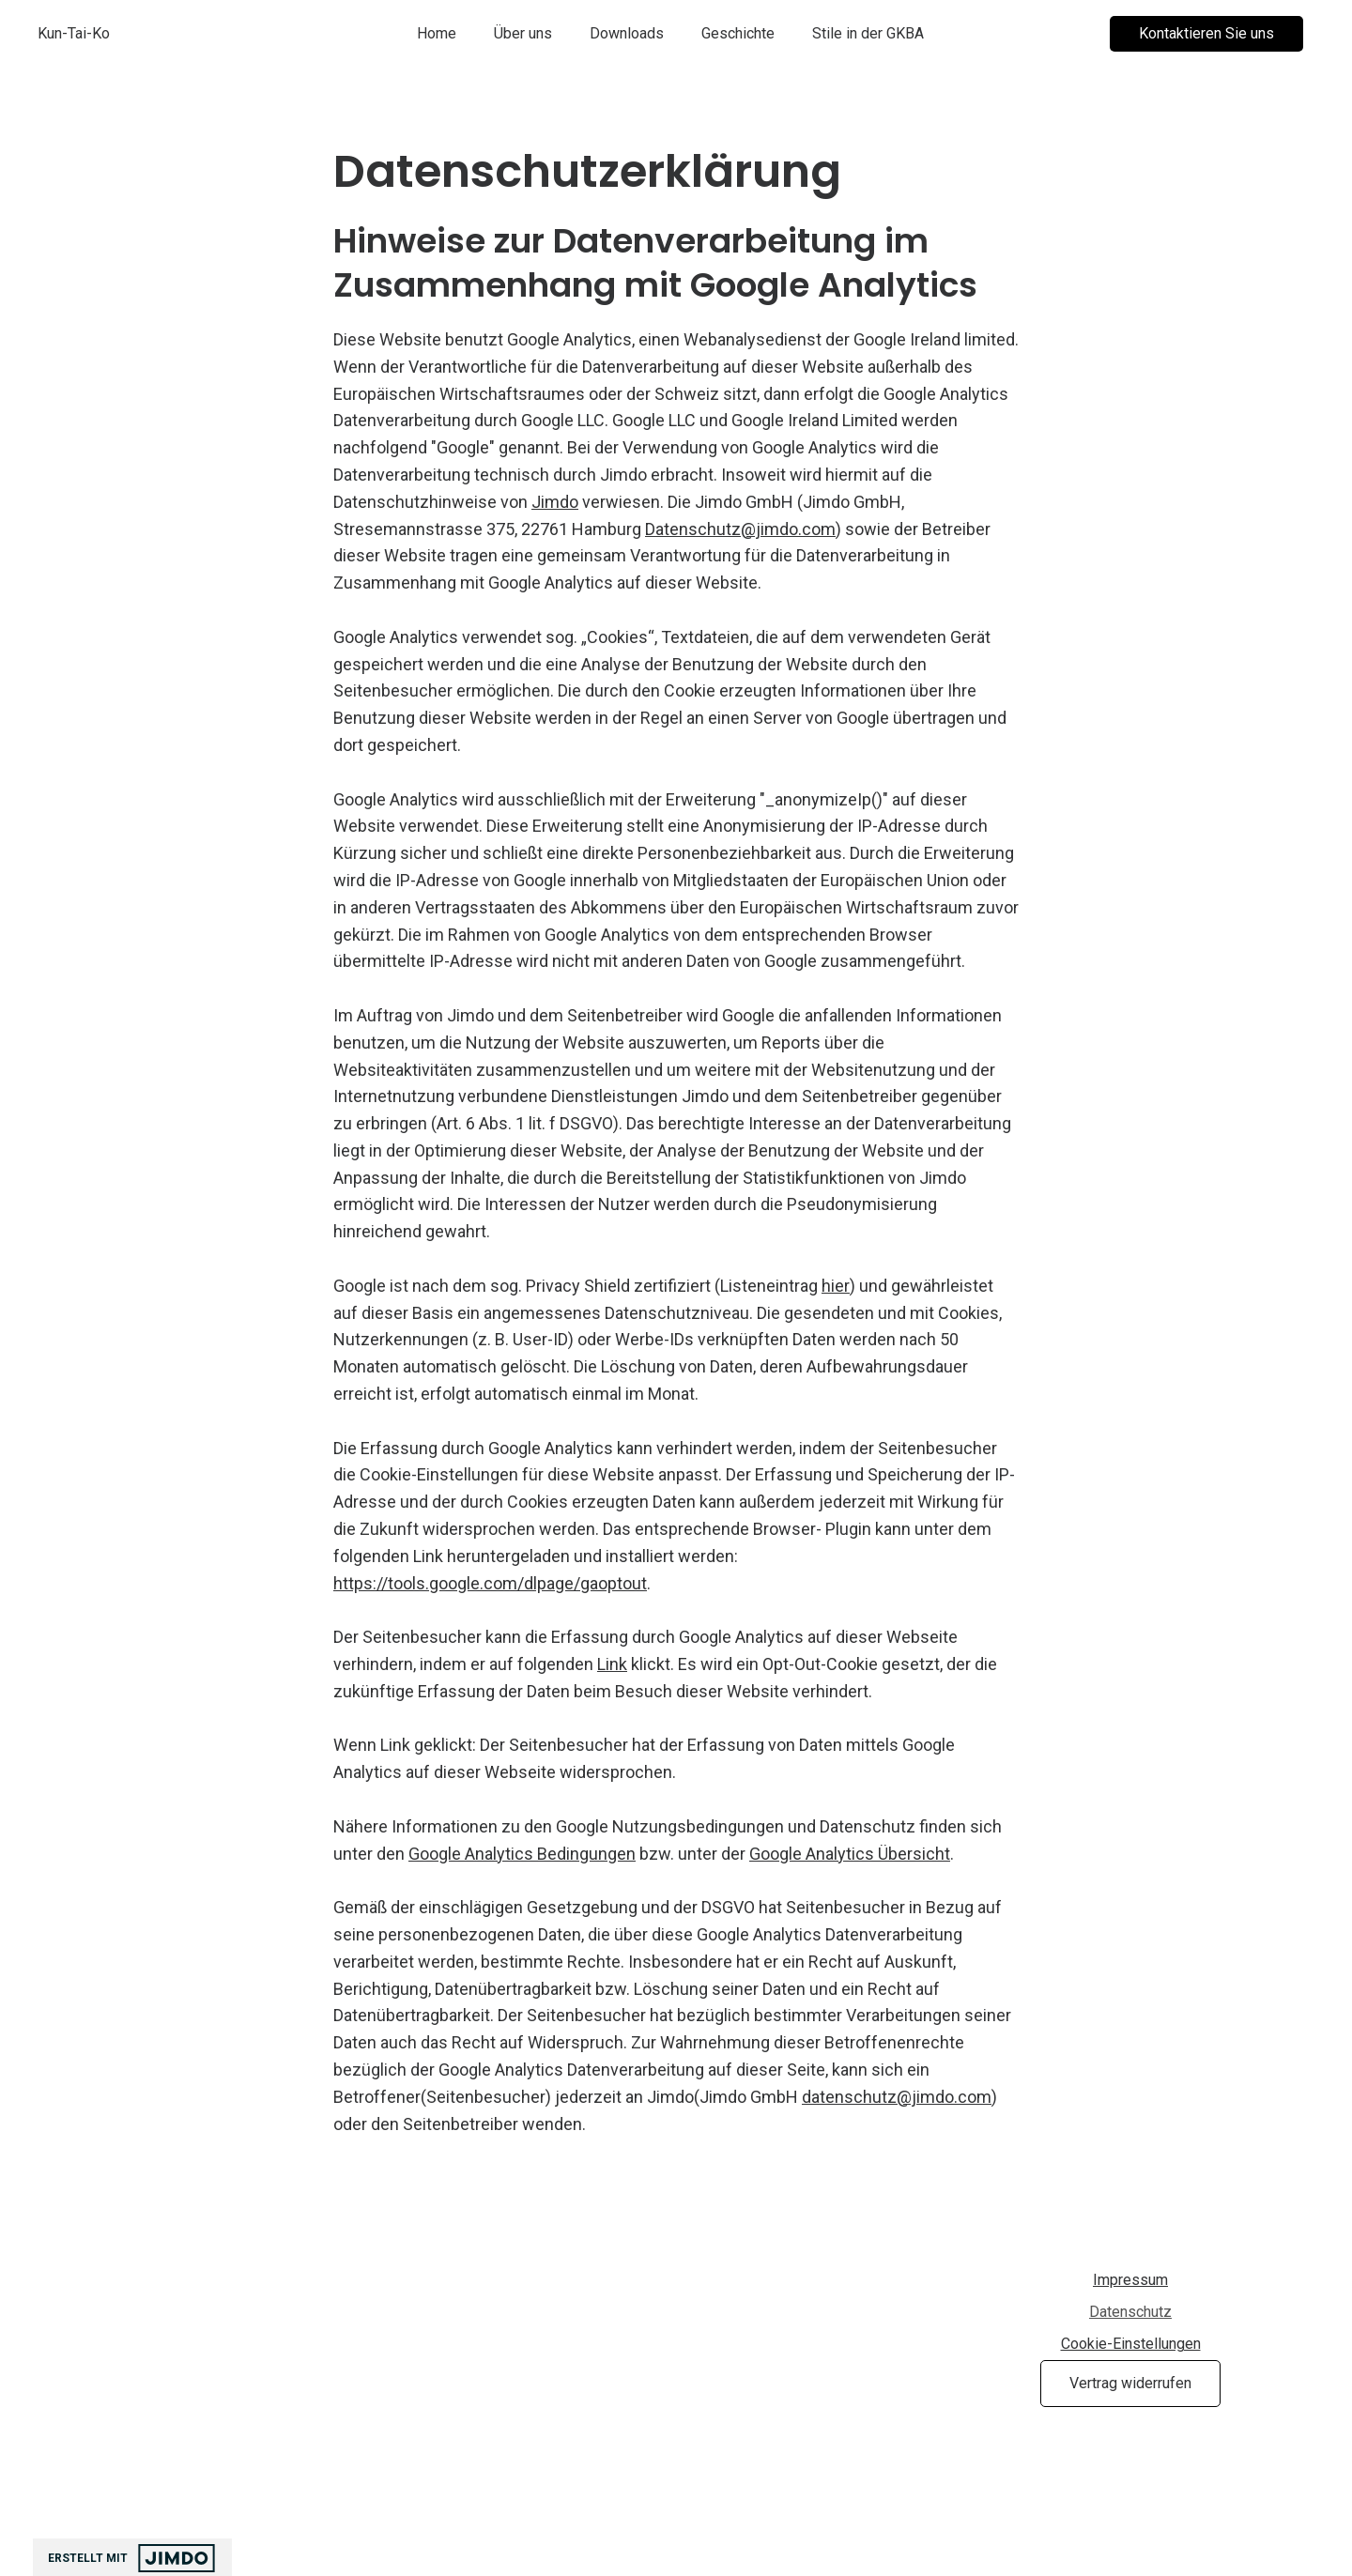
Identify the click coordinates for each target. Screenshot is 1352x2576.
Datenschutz (1130, 2312)
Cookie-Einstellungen (1131, 2344)
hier (836, 1286)
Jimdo (554, 502)
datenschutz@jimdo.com (896, 2097)
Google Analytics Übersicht (849, 1853)
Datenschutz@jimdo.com (740, 529)
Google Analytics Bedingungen (522, 1853)
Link (612, 1664)
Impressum (1130, 2280)
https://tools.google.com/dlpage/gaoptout (490, 1583)
